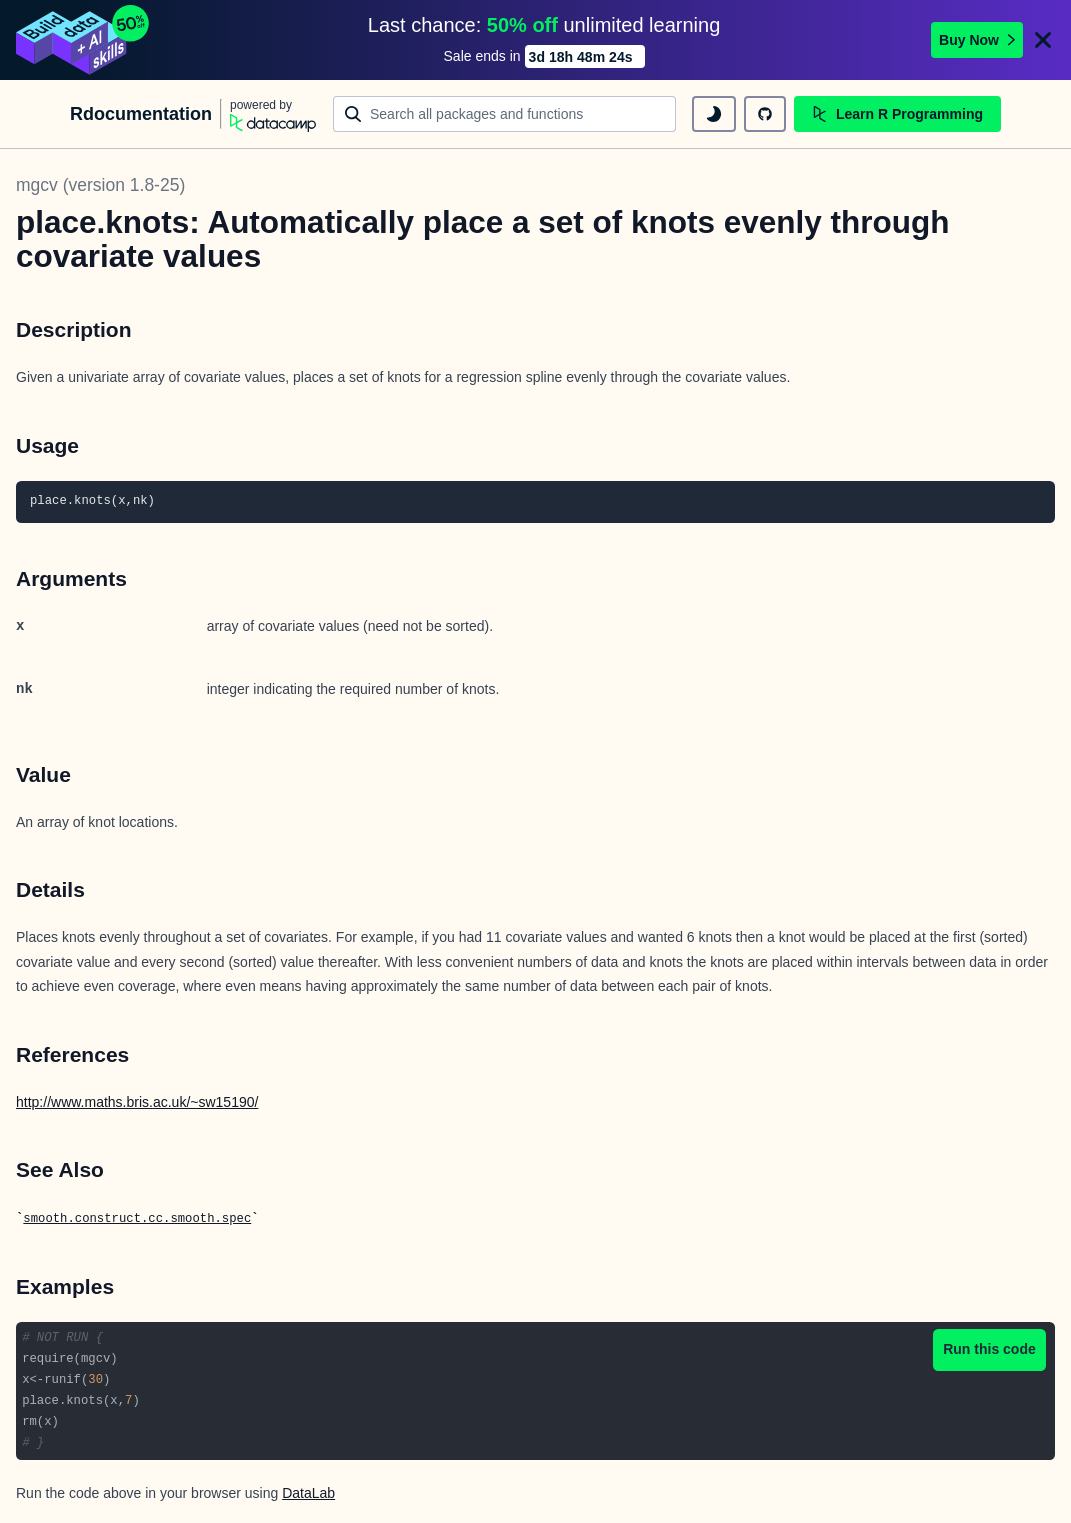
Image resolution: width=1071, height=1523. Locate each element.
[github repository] (765, 114)
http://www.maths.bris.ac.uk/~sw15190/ (137, 1102)
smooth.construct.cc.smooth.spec (137, 1219)
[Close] (1043, 40)
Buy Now (977, 40)
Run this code (989, 1349)
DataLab (308, 1493)
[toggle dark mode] (714, 114)
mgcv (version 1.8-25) (100, 185)
